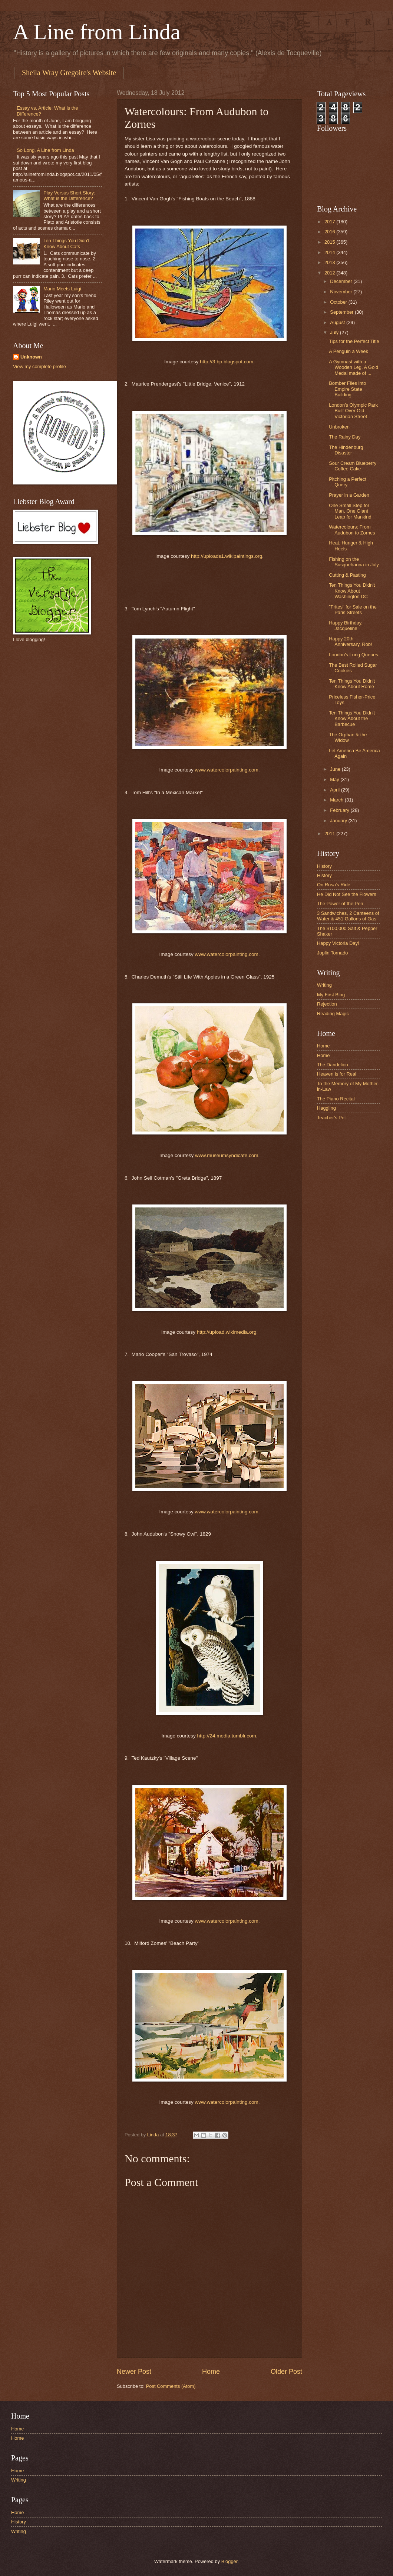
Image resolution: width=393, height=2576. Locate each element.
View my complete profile (39, 366)
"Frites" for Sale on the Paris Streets (353, 609)
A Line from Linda (97, 32)
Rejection (327, 1004)
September (342, 312)
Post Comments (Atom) (171, 2386)
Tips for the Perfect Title (354, 341)
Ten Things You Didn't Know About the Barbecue (352, 718)
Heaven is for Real (336, 1074)
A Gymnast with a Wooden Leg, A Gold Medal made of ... (353, 367)
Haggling (326, 1108)
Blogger (229, 2561)
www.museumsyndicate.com (226, 1155)
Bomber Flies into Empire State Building (347, 388)
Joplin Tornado (332, 953)
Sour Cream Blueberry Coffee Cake (352, 465)
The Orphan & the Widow (348, 737)
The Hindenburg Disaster (346, 450)
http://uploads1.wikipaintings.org (226, 556)
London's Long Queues (353, 654)
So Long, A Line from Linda (45, 150)
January (339, 820)
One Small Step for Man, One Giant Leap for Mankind (350, 511)
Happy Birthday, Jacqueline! (346, 625)
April (335, 790)
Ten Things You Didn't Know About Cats (66, 243)
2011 (330, 833)
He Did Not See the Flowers (346, 894)
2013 (330, 262)
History (324, 866)
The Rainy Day (344, 437)
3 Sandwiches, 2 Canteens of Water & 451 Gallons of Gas (348, 916)
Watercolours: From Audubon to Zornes (352, 529)
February (340, 810)
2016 (330, 231)
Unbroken (339, 427)
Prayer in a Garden (349, 495)
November (341, 291)
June (336, 769)
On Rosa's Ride (333, 884)
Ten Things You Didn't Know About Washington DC (352, 590)
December (341, 281)
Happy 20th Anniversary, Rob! (350, 641)
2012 (330, 273)
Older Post (286, 2371)
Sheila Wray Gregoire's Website (69, 73)
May (335, 779)
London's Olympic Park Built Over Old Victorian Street (353, 410)
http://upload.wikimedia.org (227, 1332)
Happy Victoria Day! (338, 943)
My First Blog (331, 994)
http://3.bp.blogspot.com (226, 361)
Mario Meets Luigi (62, 288)
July (335, 332)
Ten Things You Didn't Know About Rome (352, 683)
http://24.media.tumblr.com (226, 1736)
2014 (330, 252)
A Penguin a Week (348, 351)
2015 (330, 242)
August (338, 322)
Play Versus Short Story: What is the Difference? (69, 195)
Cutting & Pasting (347, 575)
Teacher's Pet (331, 1117)
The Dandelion (332, 1064)
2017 (330, 221)
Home (211, 2371)
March (337, 800)
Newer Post (134, 2371)
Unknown (31, 357)
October (339, 302)
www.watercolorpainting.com (226, 770)
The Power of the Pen (340, 903)
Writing (324, 985)
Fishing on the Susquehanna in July (354, 561)
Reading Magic (333, 1013)
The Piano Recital (336, 1099)
